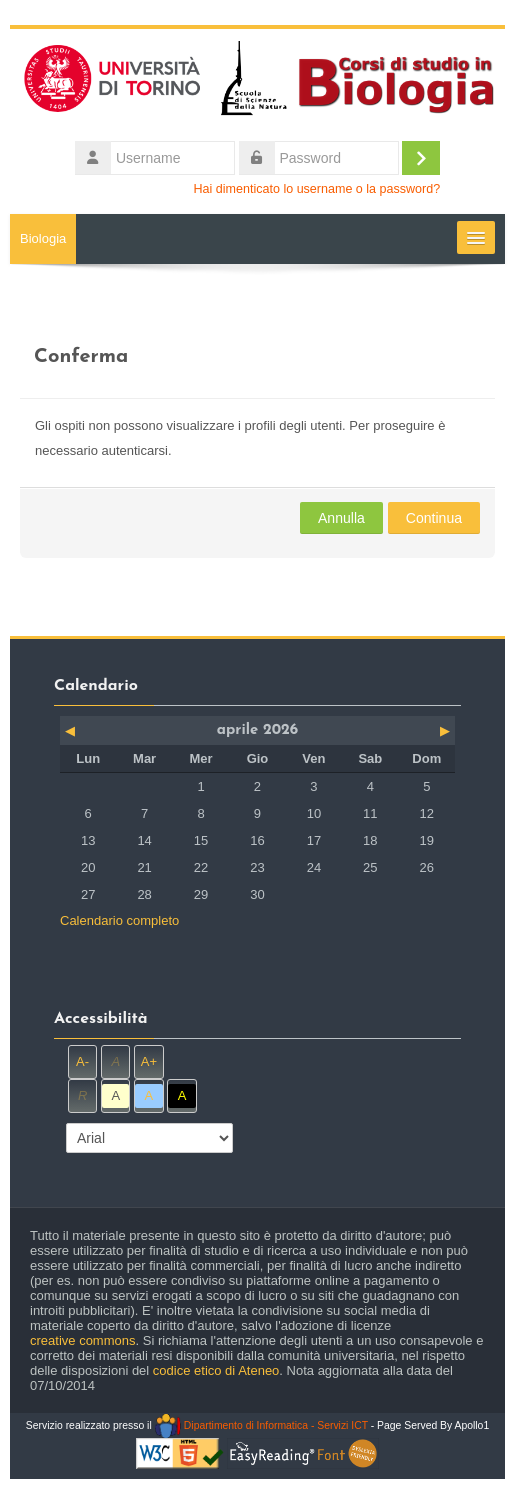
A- (82, 1061)
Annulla (341, 518)
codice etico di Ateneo (216, 1370)
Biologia (43, 238)
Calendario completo (119, 920)
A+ (149, 1061)
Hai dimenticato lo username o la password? (317, 189)
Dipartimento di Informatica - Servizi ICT (261, 1425)
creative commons (82, 1340)
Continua (434, 518)
